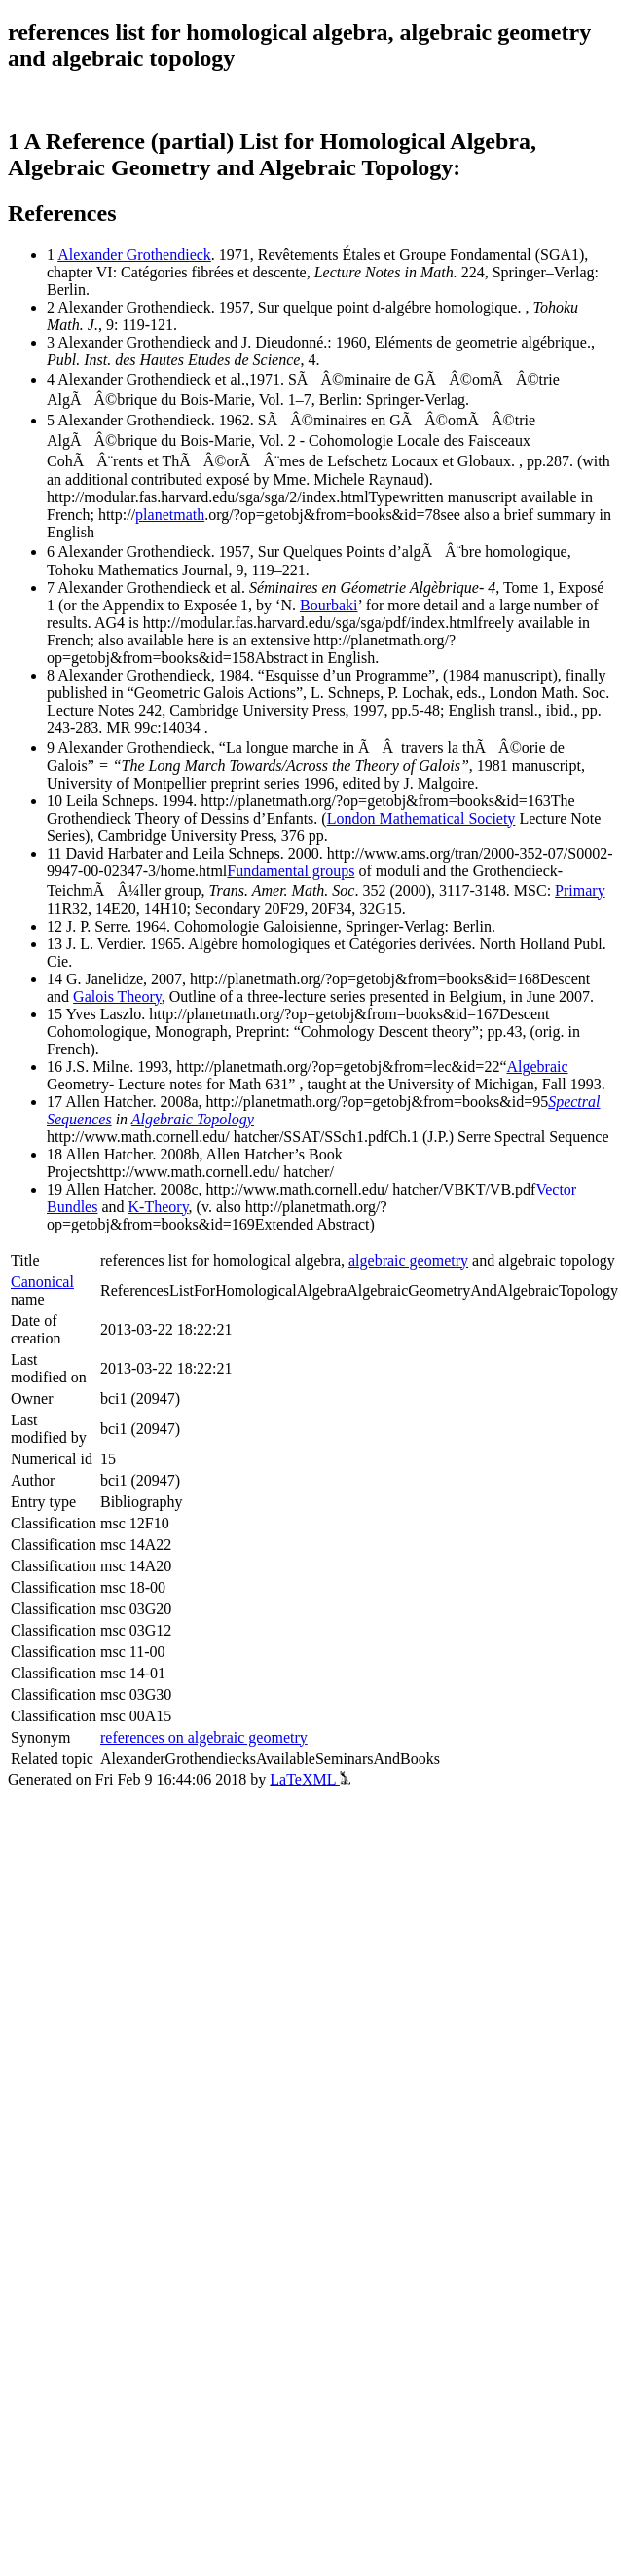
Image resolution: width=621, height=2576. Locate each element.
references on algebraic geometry (204, 1737)
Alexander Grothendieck (134, 254)
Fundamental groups (290, 871)
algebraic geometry (408, 1260)
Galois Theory (117, 996)
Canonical (42, 1281)
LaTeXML (310, 1779)
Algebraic (537, 1066)
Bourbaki (329, 605)
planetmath (169, 514)
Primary (580, 890)
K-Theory (158, 1206)
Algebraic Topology (192, 1119)
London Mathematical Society (421, 818)
